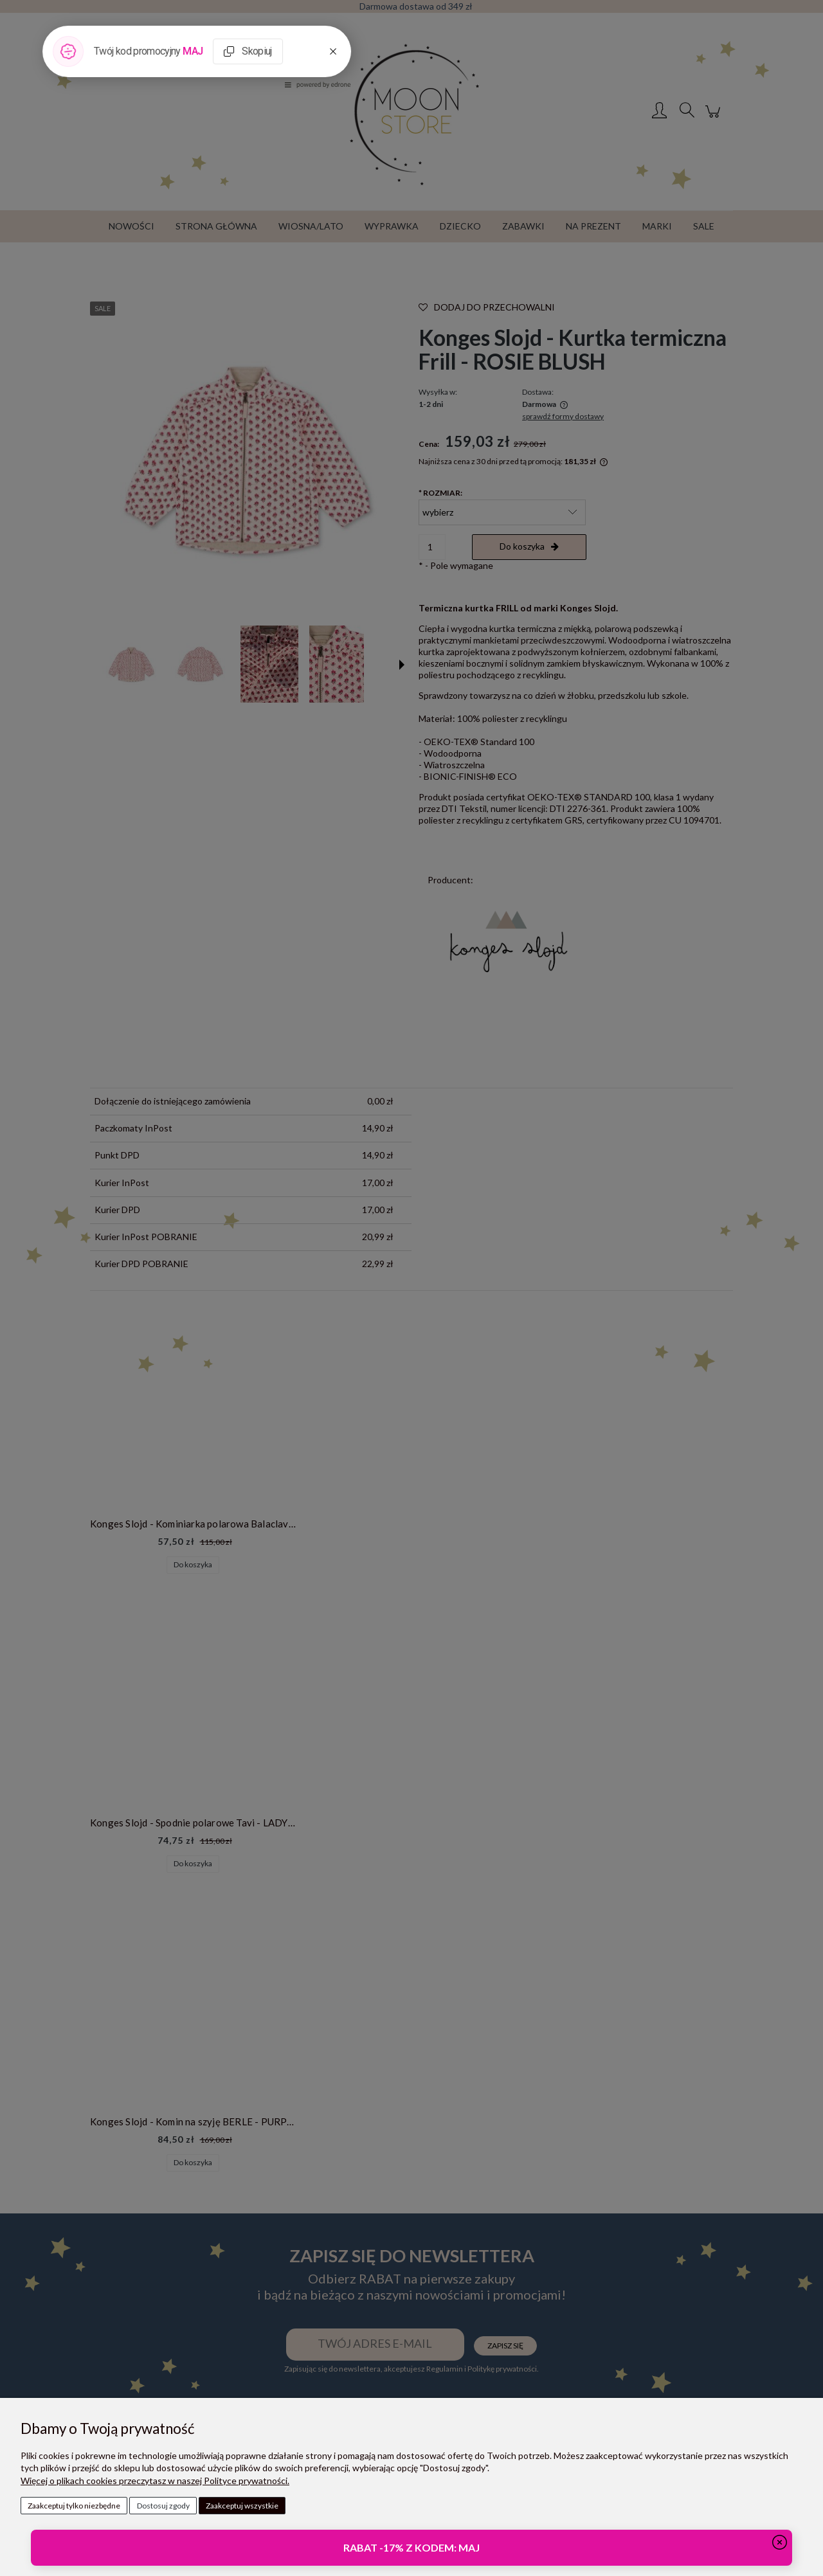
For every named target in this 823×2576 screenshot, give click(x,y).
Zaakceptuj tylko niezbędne (74, 2505)
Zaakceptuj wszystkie (242, 2505)
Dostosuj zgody (163, 2505)
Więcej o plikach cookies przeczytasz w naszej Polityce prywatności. (155, 2480)
